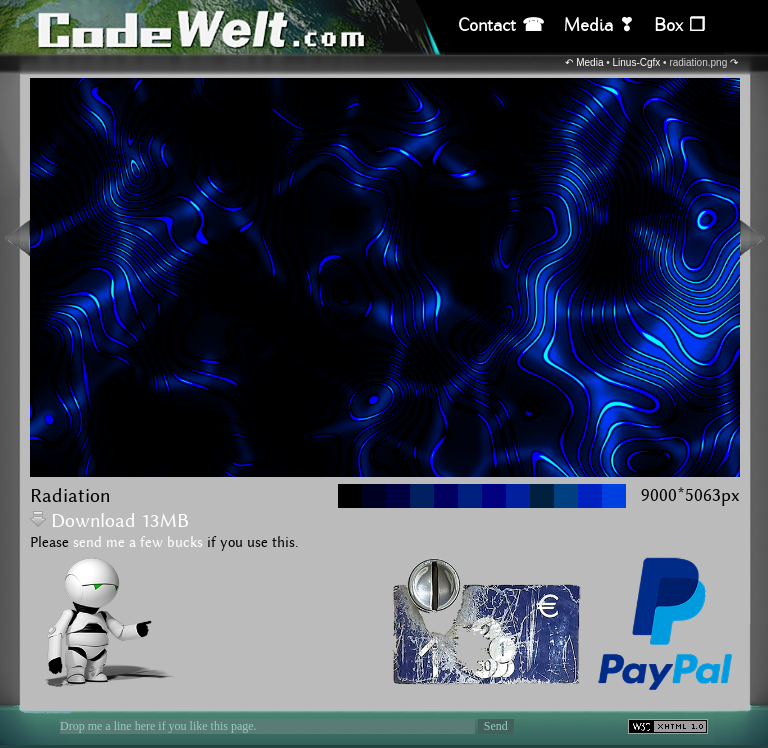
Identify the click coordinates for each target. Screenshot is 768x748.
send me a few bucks (138, 543)
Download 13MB (109, 521)
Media (589, 62)
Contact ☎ (501, 25)
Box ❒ (679, 25)
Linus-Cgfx (637, 62)
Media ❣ (599, 25)
